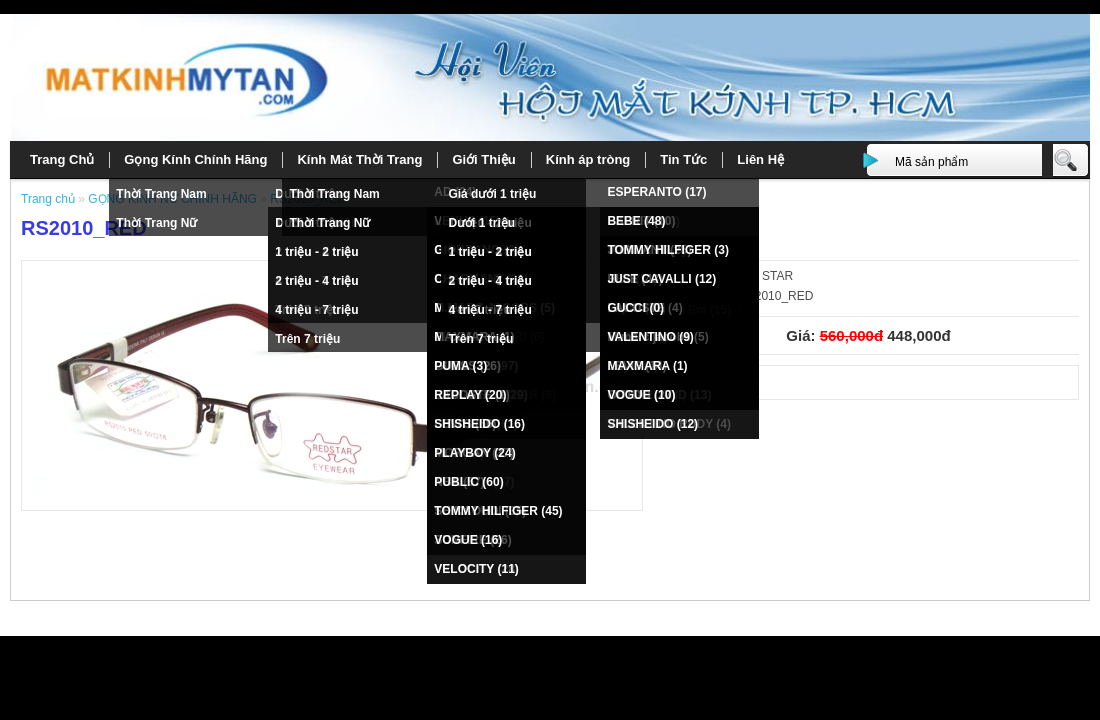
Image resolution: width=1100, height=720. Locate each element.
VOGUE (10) (641, 395)
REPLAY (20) (470, 395)
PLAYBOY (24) (474, 453)
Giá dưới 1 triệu (492, 194)
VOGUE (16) (468, 540)
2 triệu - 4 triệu (316, 281)
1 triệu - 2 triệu (316, 252)
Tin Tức (683, 159)
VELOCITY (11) (476, 569)
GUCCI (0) (635, 308)
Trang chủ (49, 199)
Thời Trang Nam (161, 194)
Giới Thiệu (483, 159)
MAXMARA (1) (647, 366)
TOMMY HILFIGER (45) (498, 511)
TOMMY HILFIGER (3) (668, 250)
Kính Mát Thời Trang (359, 159)
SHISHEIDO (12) (652, 424)
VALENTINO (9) (650, 337)
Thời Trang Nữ (156, 223)
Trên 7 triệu (307, 339)
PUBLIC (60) (468, 482)
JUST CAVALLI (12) (661, 279)
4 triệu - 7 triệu (316, 310)
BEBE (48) (636, 221)
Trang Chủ (62, 159)
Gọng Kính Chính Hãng (195, 159)
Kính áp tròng (588, 159)
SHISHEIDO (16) (479, 424)
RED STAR (763, 276)
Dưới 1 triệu (481, 223)
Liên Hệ (760, 159)
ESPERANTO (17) (656, 192)
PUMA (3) (460, 366)
